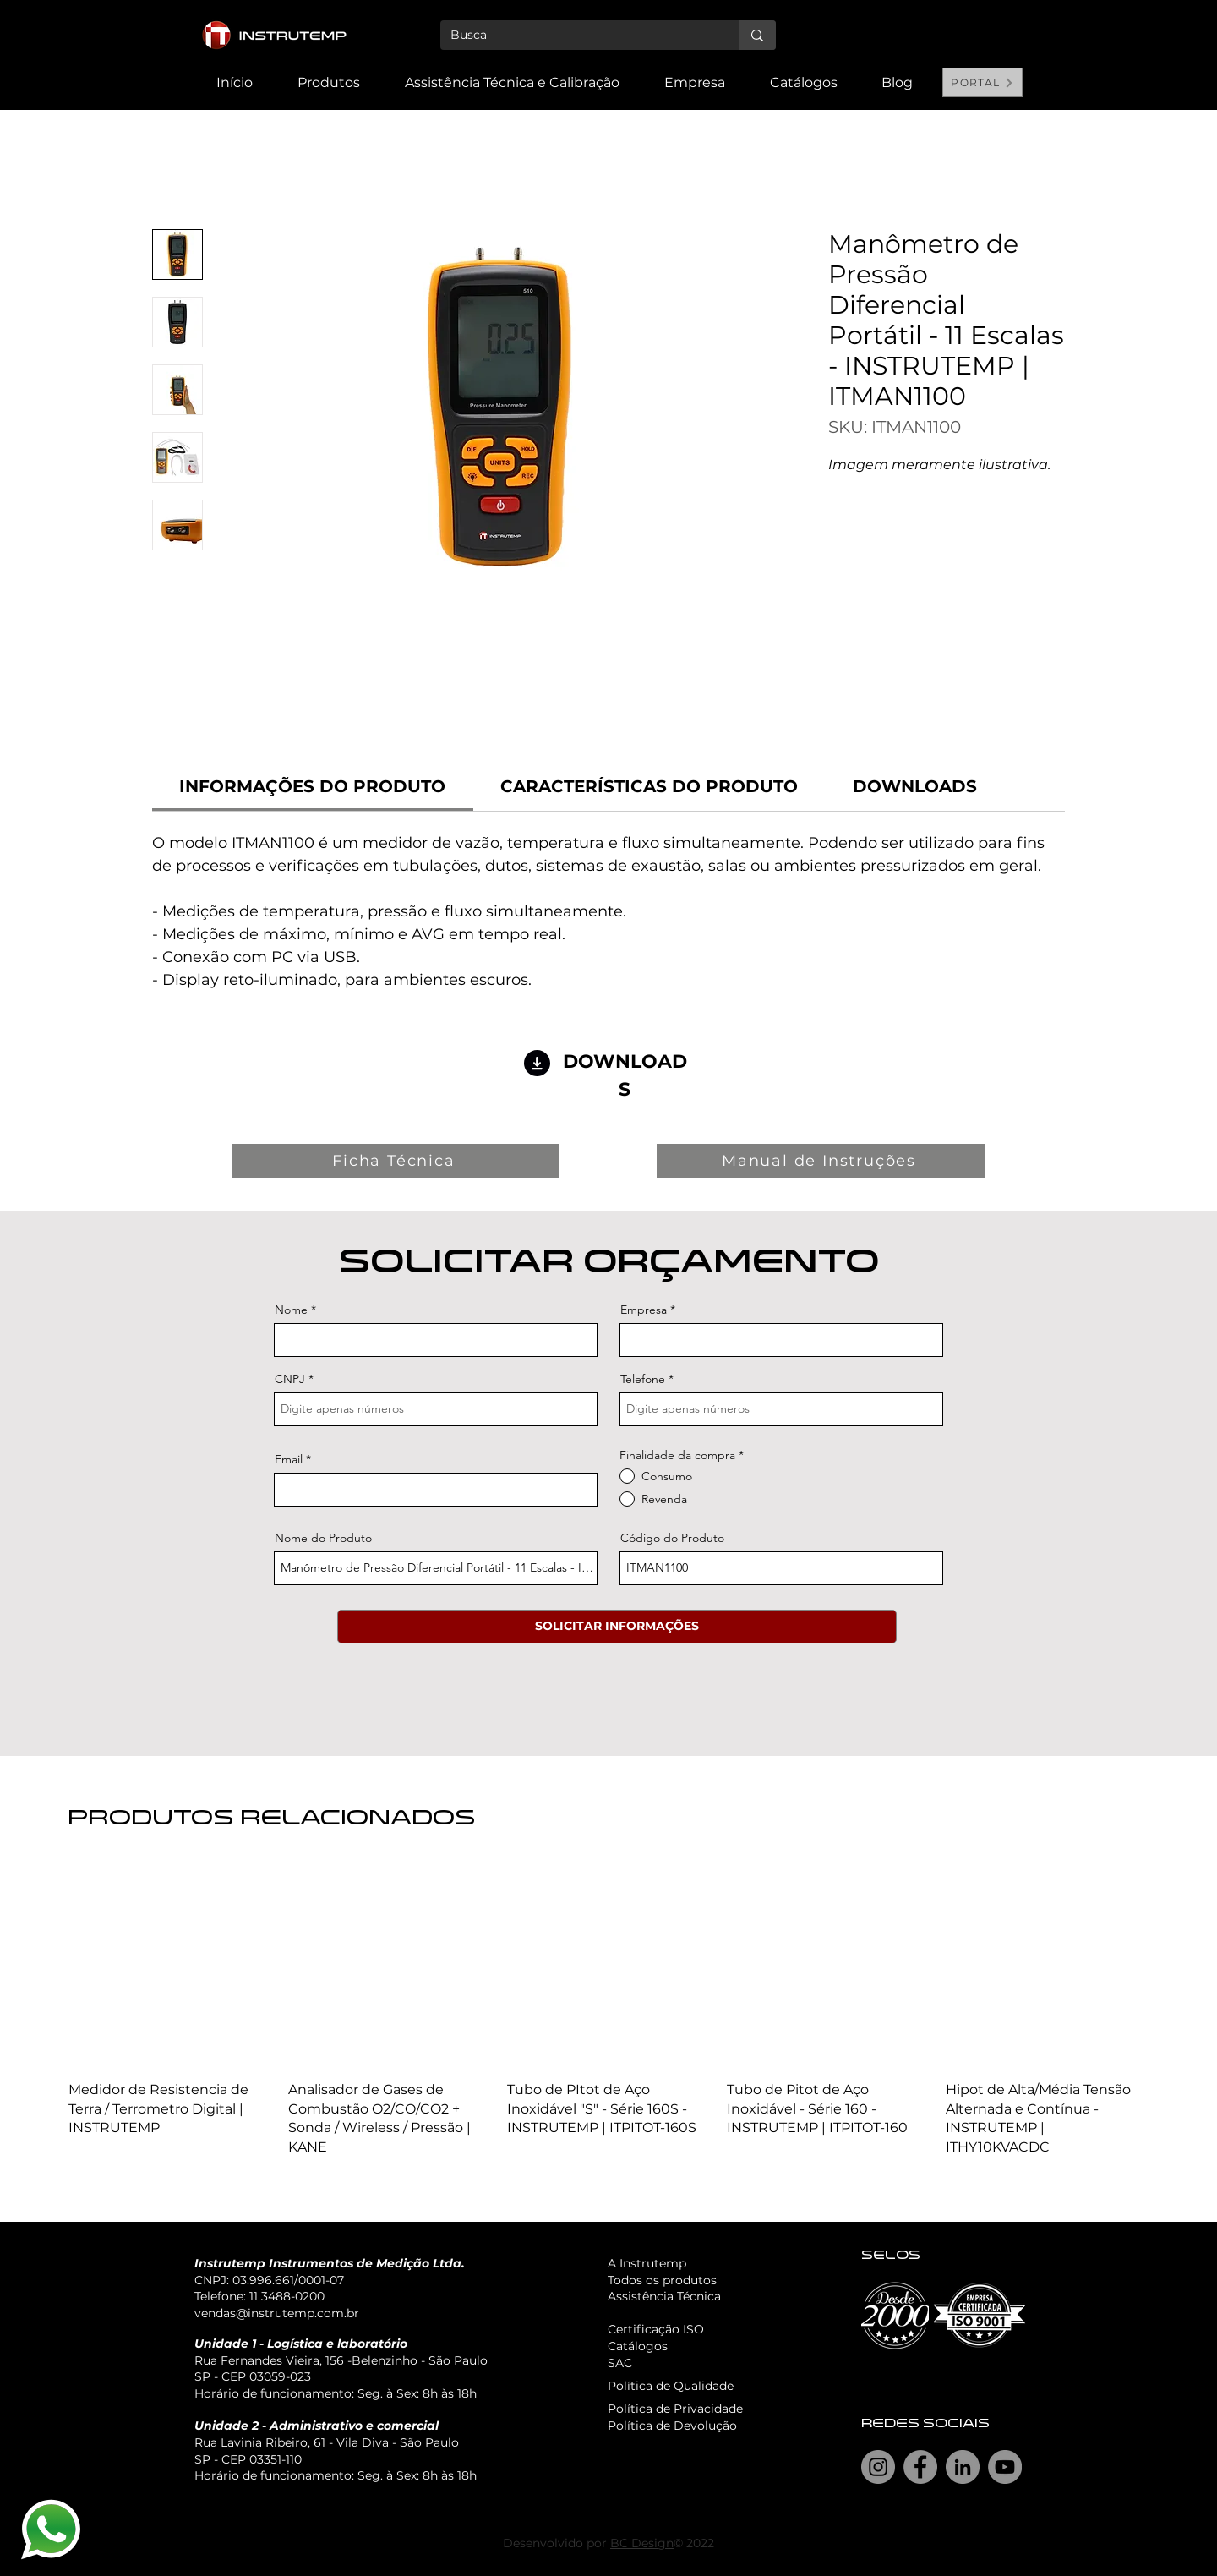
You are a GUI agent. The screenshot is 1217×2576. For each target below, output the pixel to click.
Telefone (642, 1379)
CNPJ (290, 1379)
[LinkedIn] (963, 2467)
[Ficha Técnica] (395, 1161)
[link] (312, 786)
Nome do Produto (323, 1538)
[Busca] (576, 35)
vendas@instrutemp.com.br (276, 2313)
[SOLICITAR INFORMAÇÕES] (617, 1626)
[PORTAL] (982, 82)
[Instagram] (878, 2467)
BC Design (642, 2543)
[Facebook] (920, 2467)
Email (289, 1459)
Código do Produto (672, 1538)
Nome (291, 1309)
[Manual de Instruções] (821, 1161)
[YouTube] (1005, 2467)
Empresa (643, 1309)
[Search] (1005, 55)
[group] (608, 2011)
